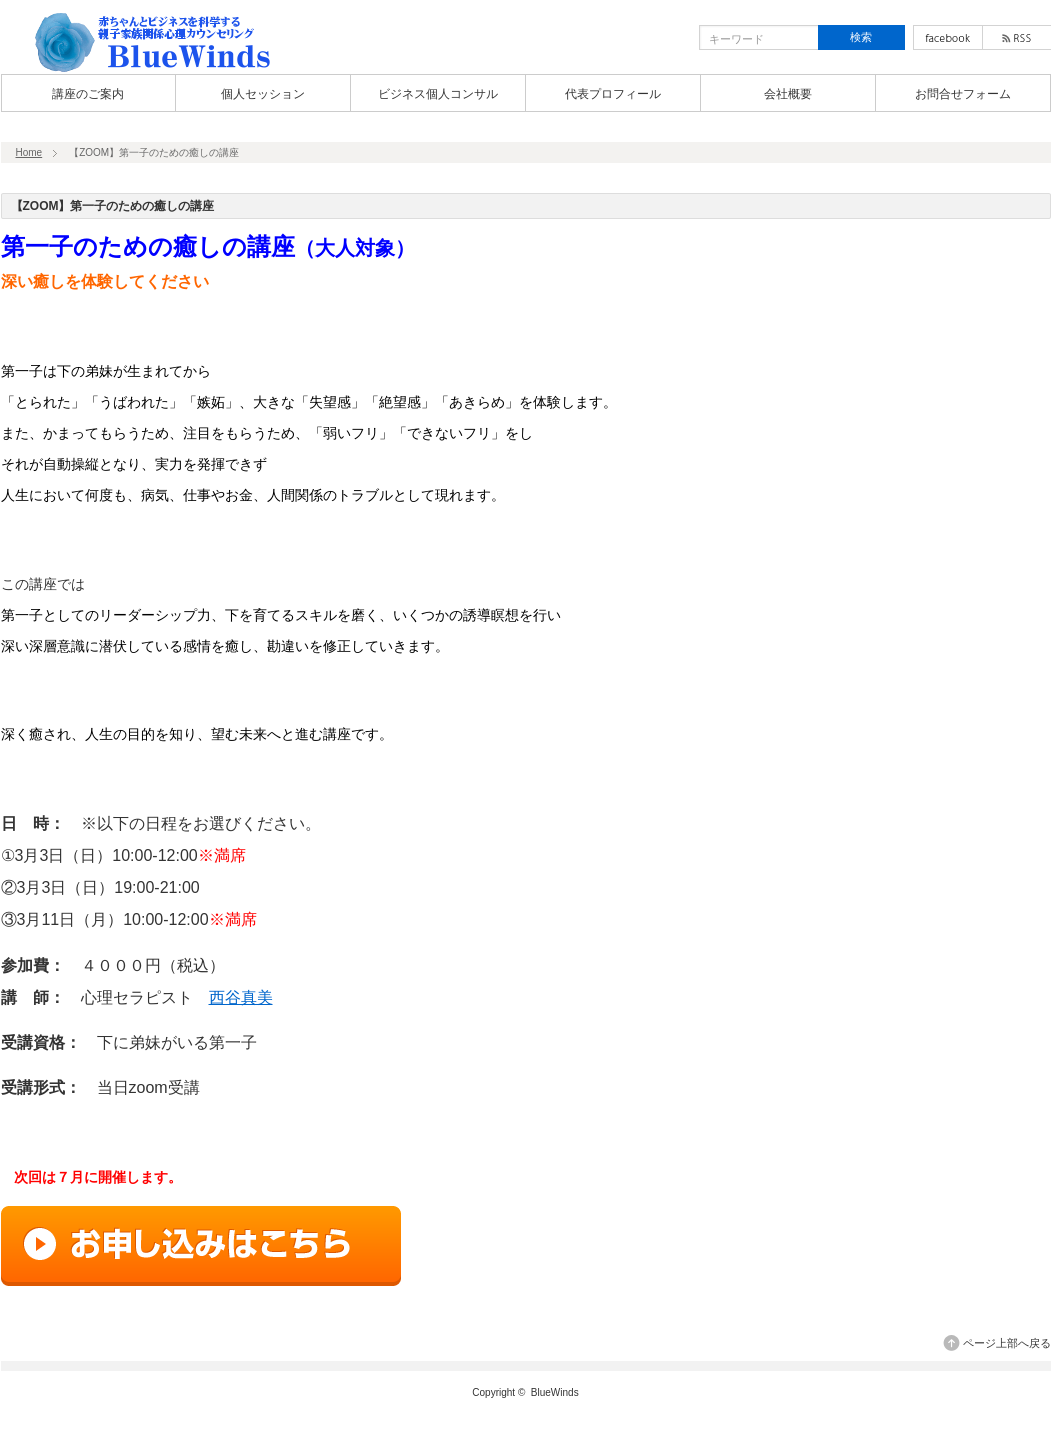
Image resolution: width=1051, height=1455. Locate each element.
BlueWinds (555, 1392)
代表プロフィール (613, 94)
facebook (948, 37)
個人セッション (263, 94)
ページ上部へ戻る (1007, 1343)
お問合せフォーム (963, 94)
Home (29, 152)
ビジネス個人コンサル (438, 94)
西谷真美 (241, 997)
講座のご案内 (88, 94)
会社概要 (788, 94)
